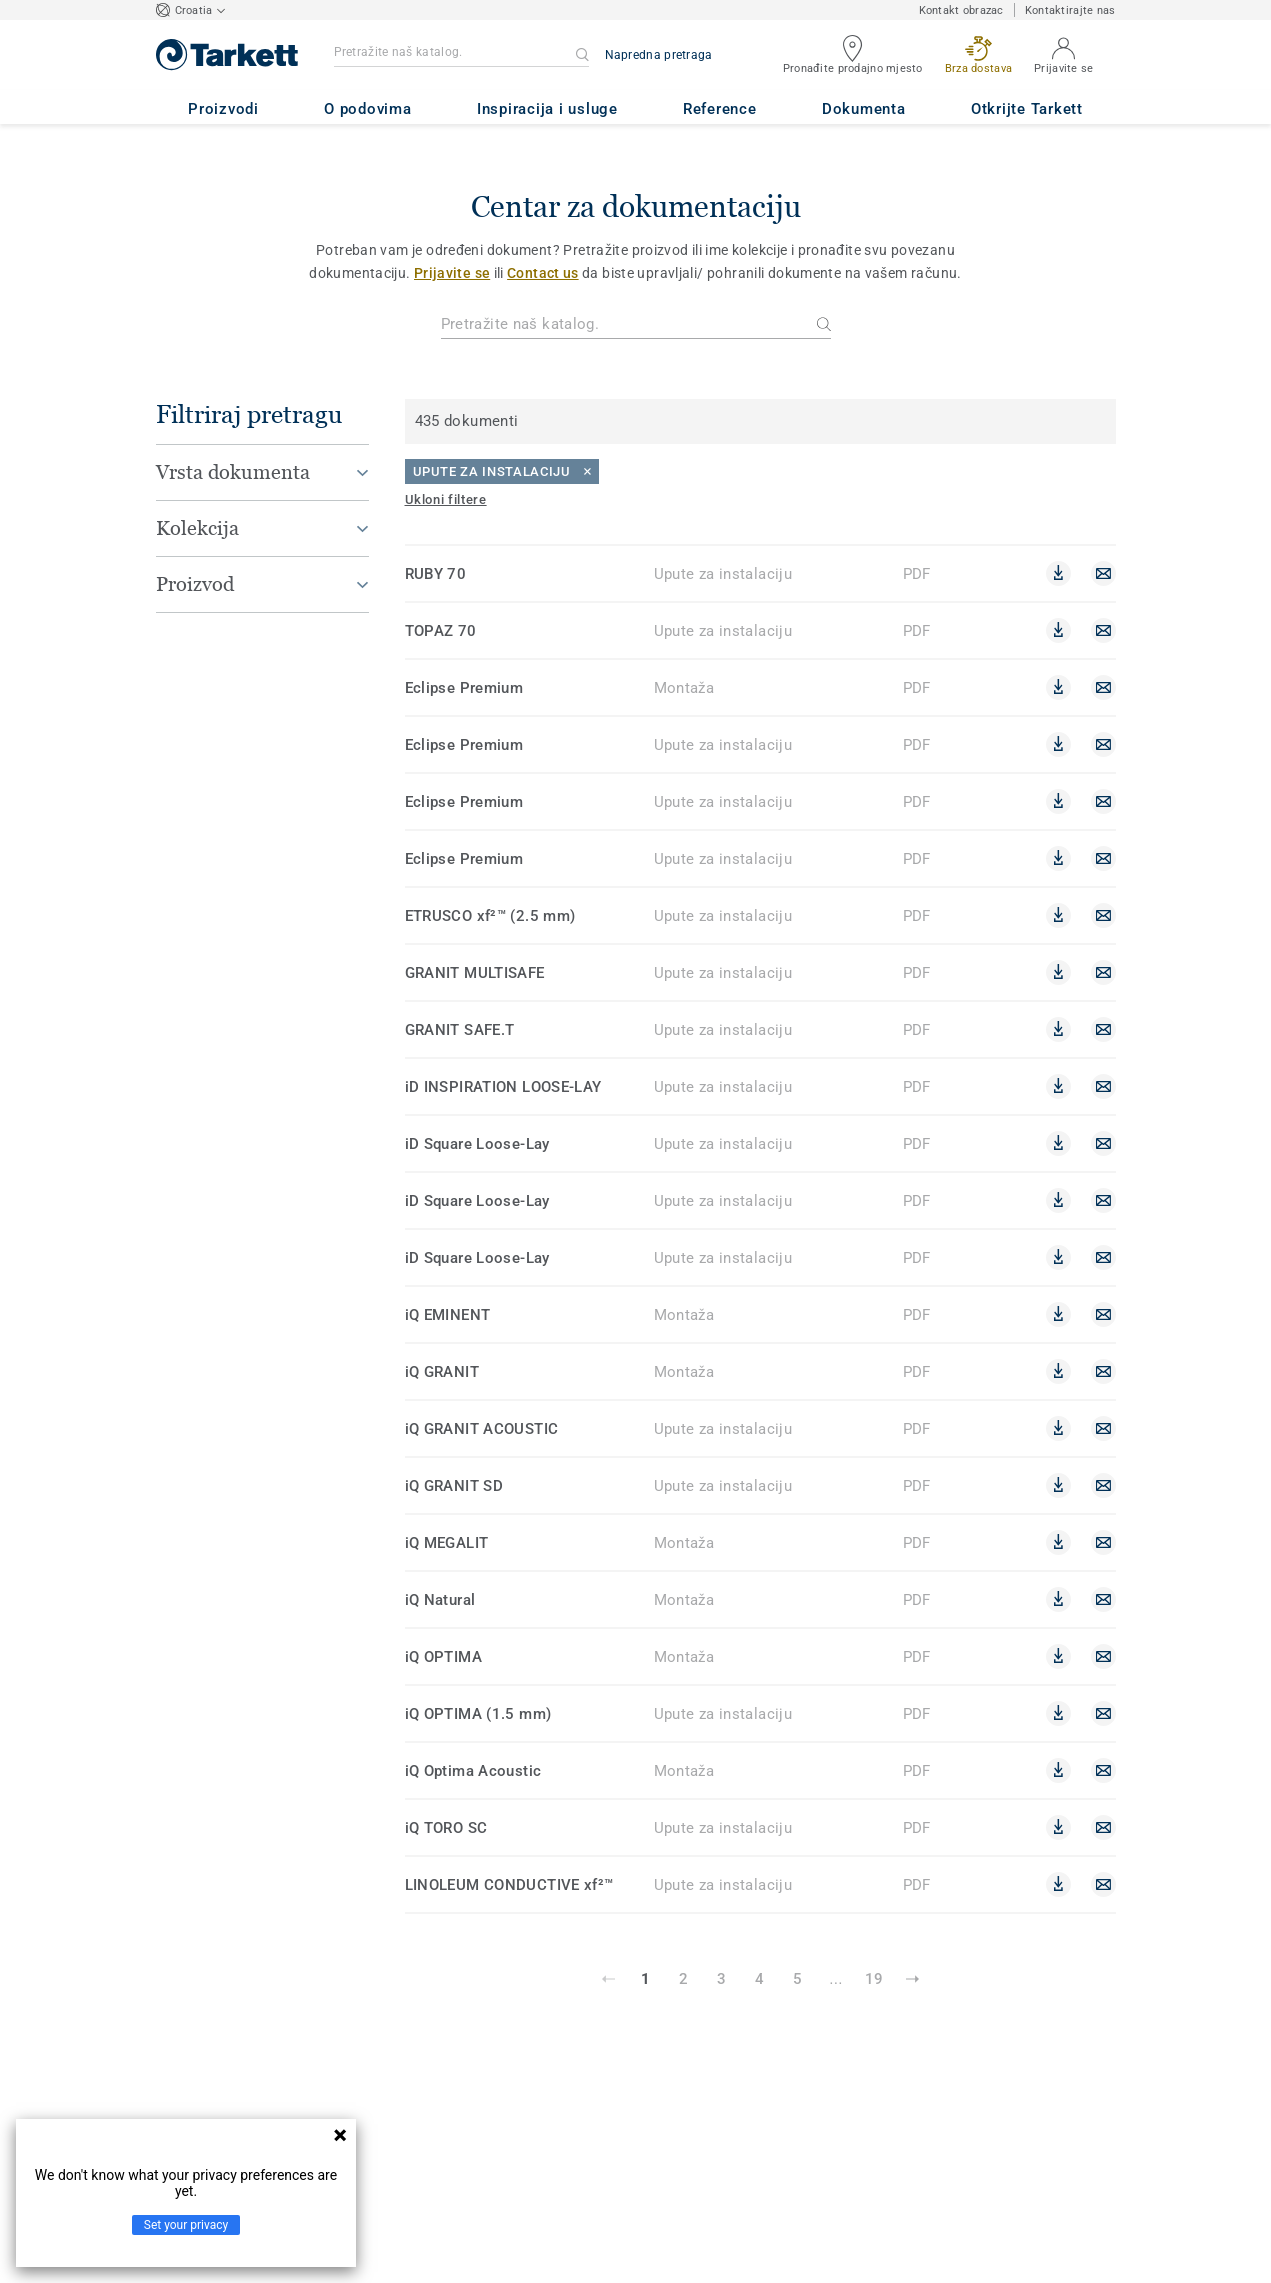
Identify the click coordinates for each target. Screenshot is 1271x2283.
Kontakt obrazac (961, 10)
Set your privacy (186, 2225)
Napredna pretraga (659, 55)
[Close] (502, 471)
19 (874, 1979)
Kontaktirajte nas (1070, 10)
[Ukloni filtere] (446, 499)
